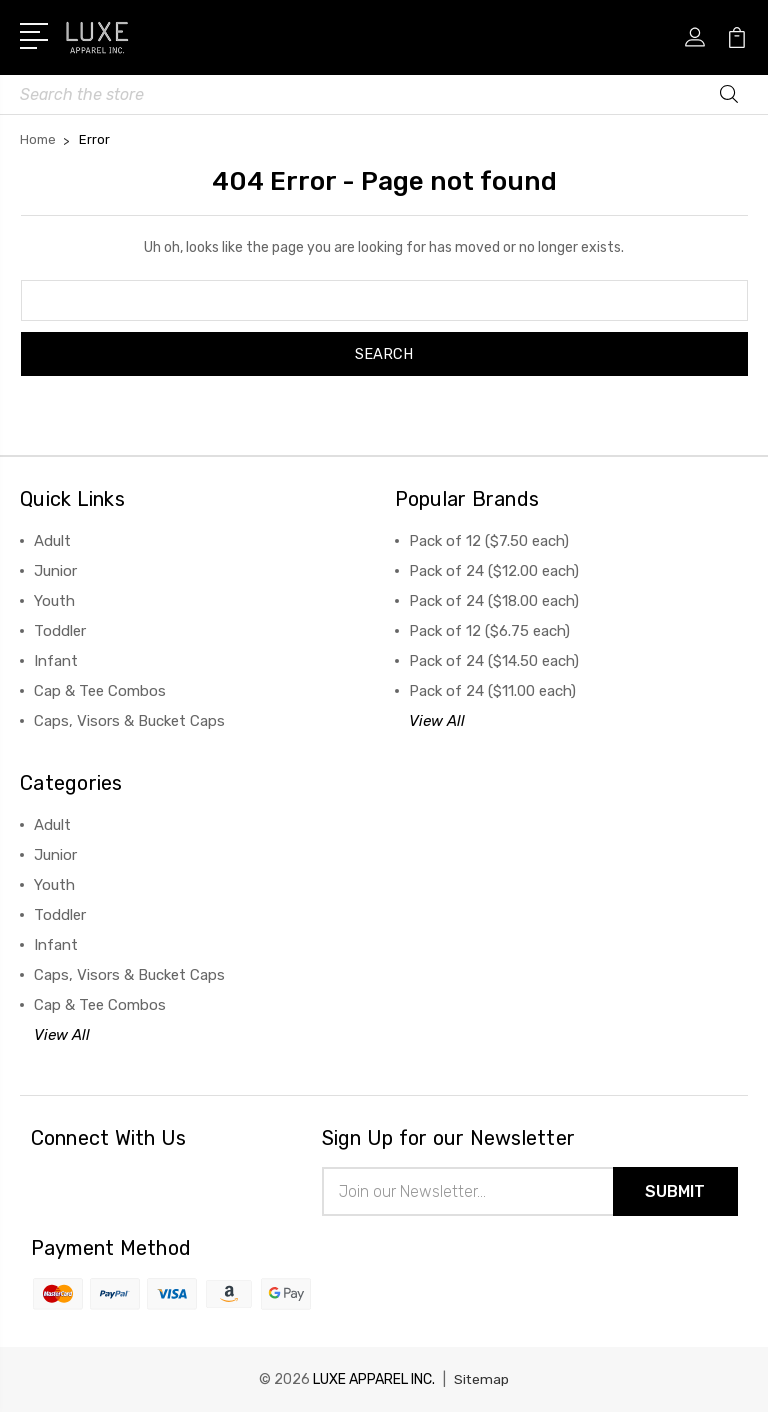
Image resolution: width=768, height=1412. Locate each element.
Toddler (60, 631)
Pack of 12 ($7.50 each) (489, 541)
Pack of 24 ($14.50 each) (494, 661)
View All (437, 721)
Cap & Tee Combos (100, 691)
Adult (52, 541)
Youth (54, 601)
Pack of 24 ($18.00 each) (494, 601)
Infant (56, 661)
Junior (55, 571)
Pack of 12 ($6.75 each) (489, 631)
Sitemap (482, 1379)
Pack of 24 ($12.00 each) (494, 571)
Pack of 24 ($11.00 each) (492, 691)
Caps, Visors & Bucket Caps (129, 721)
